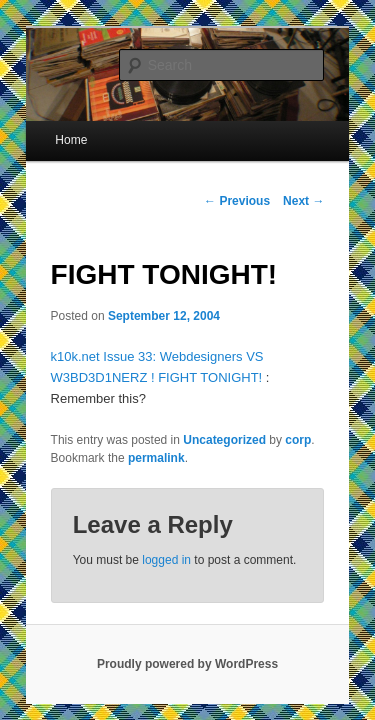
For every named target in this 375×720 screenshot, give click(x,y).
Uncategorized (202, 406)
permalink (134, 424)
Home (49, 127)
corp (276, 406)
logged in (144, 526)
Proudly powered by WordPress (187, 630)
